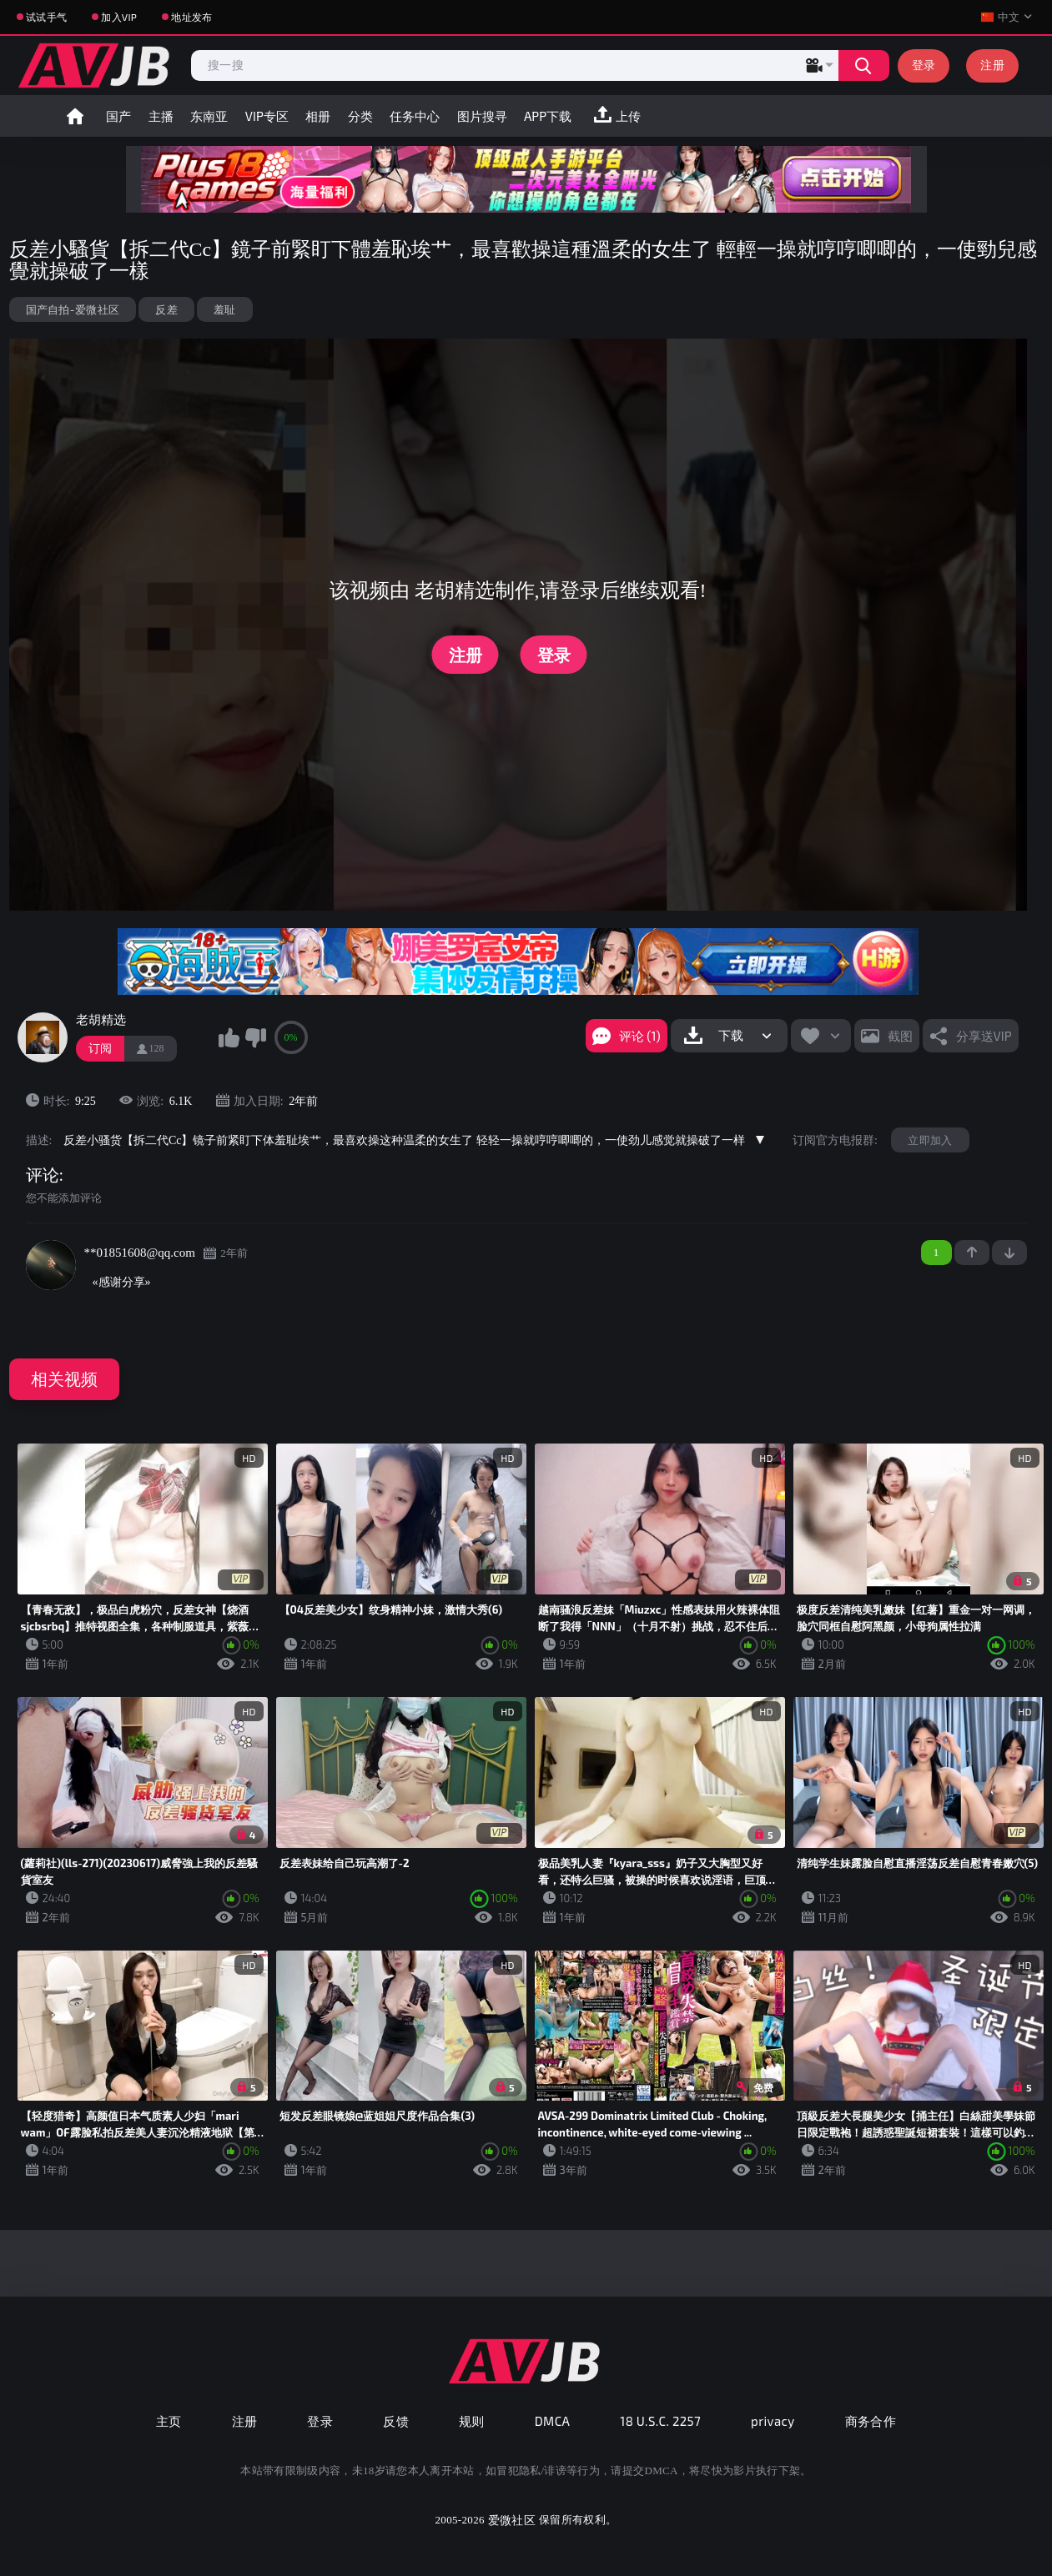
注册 (992, 65)
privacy (772, 2420)
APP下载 (547, 115)
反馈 (396, 2420)
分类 (360, 115)
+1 (971, 1252)
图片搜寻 (482, 115)
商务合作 (871, 2420)
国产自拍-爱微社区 (73, 309)
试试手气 (46, 17)
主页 (169, 2420)
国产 (118, 115)
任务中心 (415, 115)
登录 (924, 65)
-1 (1009, 1252)
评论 (42, 1175)
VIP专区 (267, 115)
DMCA (553, 2420)
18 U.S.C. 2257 (660, 2420)
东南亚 (209, 115)
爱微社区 (512, 2520)
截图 (900, 1035)
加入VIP (119, 17)
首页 (75, 116)
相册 (317, 115)
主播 (161, 115)
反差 (166, 309)
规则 (472, 2420)
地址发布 (191, 17)
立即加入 (930, 1140)
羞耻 (225, 309)
